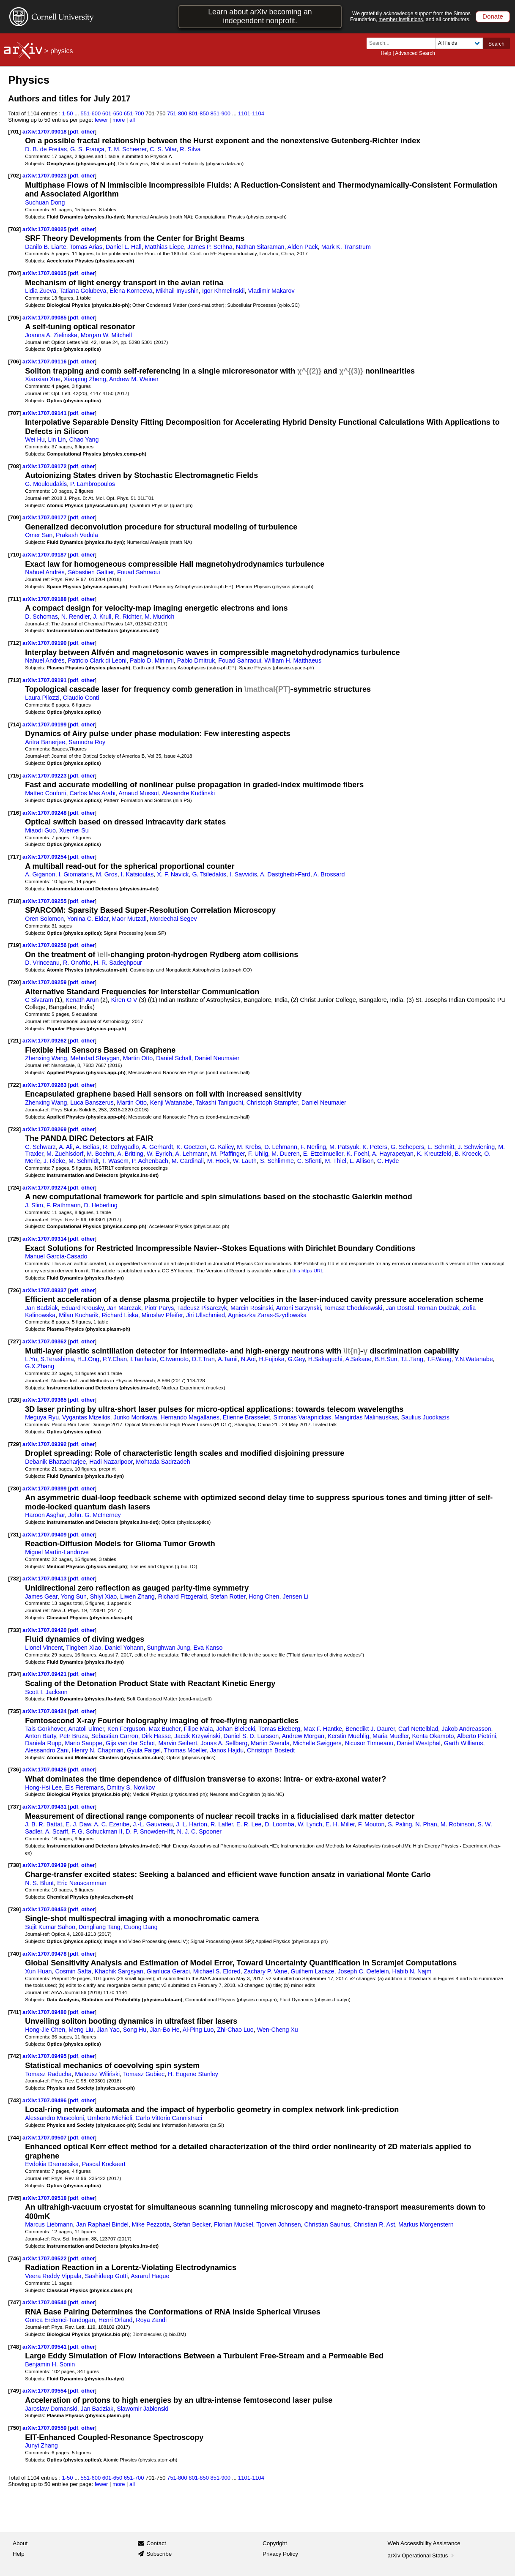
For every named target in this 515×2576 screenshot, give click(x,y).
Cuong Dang (141, 1927)
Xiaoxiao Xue (42, 379)
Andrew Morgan (303, 1736)
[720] (14, 982)
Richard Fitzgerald (182, 1596)
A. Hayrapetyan (393, 1153)
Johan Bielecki (235, 1728)
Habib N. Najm (412, 1971)
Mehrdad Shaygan (94, 1058)
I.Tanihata (143, 1359)
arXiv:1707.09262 (45, 1040)
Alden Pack (303, 246)
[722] (14, 1085)
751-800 (177, 113)
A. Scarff (56, 1831)
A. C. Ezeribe (111, 1824)
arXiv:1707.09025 (45, 229)
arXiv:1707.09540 (45, 2302)
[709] (14, 517)
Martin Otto (138, 1058)
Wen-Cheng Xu (277, 2029)
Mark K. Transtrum (346, 246)
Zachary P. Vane (265, 1971)
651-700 (134, 113)
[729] (14, 1444)
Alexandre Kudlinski (188, 793)
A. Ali (65, 1146)
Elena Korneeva (131, 290)
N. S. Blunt (39, 1883)
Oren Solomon (44, 918)
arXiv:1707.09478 (45, 1954)
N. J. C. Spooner (199, 1831)
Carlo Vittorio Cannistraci (169, 2118)
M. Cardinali (188, 1160)
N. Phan (426, 1824)
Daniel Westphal (419, 1743)
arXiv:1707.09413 (45, 1578)
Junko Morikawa (135, 1417)
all (132, 120)
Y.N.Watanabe (474, 1359)
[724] (14, 1187)
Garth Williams (463, 1743)
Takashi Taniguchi (219, 1102)
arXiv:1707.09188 (45, 599)
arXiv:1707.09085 (45, 317)
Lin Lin (57, 439)
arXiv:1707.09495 (45, 2056)
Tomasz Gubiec (143, 2074)
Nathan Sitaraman (260, 246)
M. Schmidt (83, 1160)
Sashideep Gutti (106, 2276)
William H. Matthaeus (293, 660)
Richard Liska (120, 1315)
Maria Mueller (391, 1736)
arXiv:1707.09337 (45, 1290)
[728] (14, 1400)
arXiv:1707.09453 (45, 1909)
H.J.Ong (88, 1359)
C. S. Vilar (163, 149)
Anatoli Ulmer (86, 1728)
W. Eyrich (159, 1153)
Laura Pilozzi (42, 697)
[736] (14, 1769)
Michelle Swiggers (317, 1743)
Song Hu (134, 2029)
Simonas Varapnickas (302, 1417)
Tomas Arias (85, 246)
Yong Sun (74, 1596)
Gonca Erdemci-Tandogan (60, 2320)
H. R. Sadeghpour (118, 962)
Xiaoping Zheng (85, 379)
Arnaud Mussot (138, 793)
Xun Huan (38, 1971)
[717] (14, 857)
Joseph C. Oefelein (363, 1971)
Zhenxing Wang (46, 1058)
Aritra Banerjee (45, 742)
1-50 (67, 113)
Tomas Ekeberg (279, 1728)
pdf (74, 131)
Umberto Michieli (109, 2118)
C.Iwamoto (174, 1359)
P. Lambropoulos (92, 483)
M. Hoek (218, 1160)
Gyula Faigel (144, 1750)
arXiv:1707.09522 (45, 2258)
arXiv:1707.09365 (45, 1400)
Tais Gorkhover (45, 1728)
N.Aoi (248, 1359)
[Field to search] (459, 43)
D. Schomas (41, 616)
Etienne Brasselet (246, 1417)
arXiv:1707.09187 (45, 554)
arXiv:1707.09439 (45, 1865)
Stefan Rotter (227, 1596)
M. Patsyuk (344, 1146)
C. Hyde (388, 1160)
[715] (14, 775)
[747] (14, 2302)
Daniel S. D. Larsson (251, 1736)
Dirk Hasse (156, 1736)
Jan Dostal (400, 1307)
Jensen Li (295, 1596)
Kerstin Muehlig (348, 1736)
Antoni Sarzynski (298, 1307)
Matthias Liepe (164, 246)
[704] (14, 273)
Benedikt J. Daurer (370, 1728)
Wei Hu (34, 439)
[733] (14, 1630)
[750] (14, 2428)
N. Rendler (75, 616)
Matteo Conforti (45, 793)
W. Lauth (245, 1160)
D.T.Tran (203, 1359)
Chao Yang (84, 439)
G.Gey (296, 1359)
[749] (14, 2391)
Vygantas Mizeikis (86, 1417)
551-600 (91, 113)
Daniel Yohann (123, 1647)
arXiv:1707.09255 (45, 901)
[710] (14, 554)
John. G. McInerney (94, 1515)
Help (386, 53)
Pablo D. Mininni (152, 660)
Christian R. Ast (374, 2224)
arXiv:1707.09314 (45, 1239)
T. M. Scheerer (127, 149)
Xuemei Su (74, 830)
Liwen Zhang (137, 1596)
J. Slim (34, 1205)
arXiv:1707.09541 (45, 2347)
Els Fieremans (84, 1787)
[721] (14, 1040)
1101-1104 (251, 113)
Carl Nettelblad (418, 1728)
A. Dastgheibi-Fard (285, 874)
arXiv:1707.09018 (45, 131)
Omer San (38, 535)
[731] (14, 1534)
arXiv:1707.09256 (45, 945)
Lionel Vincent (44, 1647)
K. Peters (374, 1146)
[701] (14, 131)
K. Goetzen (191, 1146)
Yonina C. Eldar (88, 918)
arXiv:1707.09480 (45, 2012)
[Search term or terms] (403, 43)
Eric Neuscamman (81, 1883)
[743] (14, 2100)
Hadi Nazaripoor (110, 1461)
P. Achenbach (150, 1160)
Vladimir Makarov (271, 290)
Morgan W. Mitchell (106, 335)
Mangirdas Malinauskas (366, 1417)
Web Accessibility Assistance (424, 2543)
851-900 (220, 113)
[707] (14, 413)
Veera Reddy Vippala (53, 2276)
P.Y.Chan (115, 1359)
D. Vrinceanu (42, 962)
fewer (101, 120)
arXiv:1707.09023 (45, 175)
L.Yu (31, 1359)
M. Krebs (249, 1146)
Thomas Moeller (185, 1750)
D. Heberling (101, 1205)
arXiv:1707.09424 (45, 1711)
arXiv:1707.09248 (45, 813)
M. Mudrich (159, 616)
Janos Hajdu (227, 1750)
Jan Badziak (41, 1307)
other (88, 131)
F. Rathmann (64, 1205)
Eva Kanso (207, 1647)
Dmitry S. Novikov (131, 1787)
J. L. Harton (191, 1824)
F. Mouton (371, 1824)
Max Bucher (164, 1728)
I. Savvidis (243, 874)
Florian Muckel (233, 2224)
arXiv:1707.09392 (45, 1444)
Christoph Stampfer (272, 1102)
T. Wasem (115, 1160)
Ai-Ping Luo (198, 2029)
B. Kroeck (468, 1153)
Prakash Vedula (77, 535)
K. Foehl (358, 1153)
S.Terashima (57, 1359)
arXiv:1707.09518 (45, 2198)
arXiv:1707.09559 (45, 2428)
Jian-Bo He (165, 2029)
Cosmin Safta (73, 1971)
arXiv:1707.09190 (45, 643)
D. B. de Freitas (46, 149)
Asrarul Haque (150, 2276)
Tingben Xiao (83, 1647)
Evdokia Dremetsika (52, 2164)
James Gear (41, 1596)
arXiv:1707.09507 (45, 2137)
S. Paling (400, 1824)
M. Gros (107, 874)
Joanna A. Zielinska (51, 335)
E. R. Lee (248, 1824)
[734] (14, 1674)
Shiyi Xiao (103, 1596)
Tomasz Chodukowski (353, 1307)
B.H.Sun (386, 1359)
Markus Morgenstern (426, 2224)
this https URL (308, 1270)
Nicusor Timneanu (369, 1743)
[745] (14, 2198)
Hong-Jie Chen (45, 2029)
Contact (156, 2543)
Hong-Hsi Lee (43, 1787)
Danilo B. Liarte (45, 246)
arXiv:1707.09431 (45, 1807)
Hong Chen (264, 1596)
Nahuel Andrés (44, 572)
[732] (14, 1578)
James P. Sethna (210, 246)
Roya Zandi (151, 2320)
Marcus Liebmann (49, 2224)
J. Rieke (54, 1160)
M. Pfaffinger (228, 1153)
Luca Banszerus (91, 1102)
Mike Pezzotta (151, 2224)
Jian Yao (108, 2029)
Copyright (275, 2543)
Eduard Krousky (82, 1307)
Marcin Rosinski (251, 1307)
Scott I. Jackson (46, 1692)
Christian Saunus (327, 2224)
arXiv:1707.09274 (45, 1187)
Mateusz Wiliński (97, 2074)
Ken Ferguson (126, 1728)
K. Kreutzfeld (434, 1153)
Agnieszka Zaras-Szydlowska (267, 1315)
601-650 (112, 113)
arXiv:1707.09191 (45, 680)
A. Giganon (40, 874)
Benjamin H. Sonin (50, 2364)
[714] (14, 724)
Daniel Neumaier (216, 1058)
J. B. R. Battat (43, 1824)
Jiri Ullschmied (205, 1315)
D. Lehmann (280, 1146)
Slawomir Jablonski (142, 2408)
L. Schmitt (440, 1146)
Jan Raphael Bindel (102, 2224)
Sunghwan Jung (168, 1647)
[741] (14, 2012)
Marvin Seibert (177, 1743)
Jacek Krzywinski (197, 1736)
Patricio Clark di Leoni (97, 660)
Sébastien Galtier (91, 572)
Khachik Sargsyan (119, 1971)
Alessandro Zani (46, 1750)
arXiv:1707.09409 (45, 1534)
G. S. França (87, 149)
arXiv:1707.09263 (45, 1085)
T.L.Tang (411, 1359)
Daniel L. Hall (124, 246)
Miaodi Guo (40, 830)
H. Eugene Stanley (193, 2074)
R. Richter (128, 616)
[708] (14, 466)
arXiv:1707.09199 (45, 724)
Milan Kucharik (78, 1315)
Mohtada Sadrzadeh (163, 1461)
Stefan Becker (192, 2224)
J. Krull (102, 616)
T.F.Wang (439, 1359)
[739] (14, 1909)
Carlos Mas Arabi (92, 793)
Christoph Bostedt (271, 1750)
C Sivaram (39, 999)
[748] (14, 2347)
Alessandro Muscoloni (54, 2118)
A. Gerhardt (157, 1146)
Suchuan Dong (45, 202)
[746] (14, 2258)
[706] (14, 361)
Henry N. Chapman (97, 1750)
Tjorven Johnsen (278, 2224)
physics (61, 51)
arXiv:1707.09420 (45, 1630)
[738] (14, 1865)
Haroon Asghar (45, 1515)
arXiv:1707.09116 (45, 361)
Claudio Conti (81, 697)
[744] (14, 2137)
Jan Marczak (124, 1307)
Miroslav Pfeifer (162, 1315)
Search (496, 44)
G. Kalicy (221, 1146)
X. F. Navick (173, 874)
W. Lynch (310, 1824)
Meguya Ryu (42, 1417)
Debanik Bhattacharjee (55, 1461)
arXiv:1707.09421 (45, 1674)
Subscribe (159, 2554)
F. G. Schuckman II (96, 1831)
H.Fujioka (272, 1359)
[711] (14, 599)
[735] (14, 1711)
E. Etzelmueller (323, 1153)
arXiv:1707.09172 (45, 466)
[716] (14, 813)
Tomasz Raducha (48, 2074)
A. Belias (87, 1146)
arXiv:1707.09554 (45, 2391)
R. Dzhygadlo (121, 1146)
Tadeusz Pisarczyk (202, 1307)
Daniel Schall (173, 1058)
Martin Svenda (270, 1743)
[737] (14, 1807)
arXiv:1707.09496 (45, 2100)
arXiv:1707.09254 (45, 857)
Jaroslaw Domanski (51, 2408)
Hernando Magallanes (189, 1417)
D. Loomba (279, 1824)
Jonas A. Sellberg (223, 1743)
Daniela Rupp (43, 1743)
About (20, 2543)
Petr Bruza (73, 1736)
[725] (14, 1239)
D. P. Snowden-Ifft (150, 1831)
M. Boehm (100, 1153)
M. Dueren (285, 1153)
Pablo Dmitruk (196, 660)
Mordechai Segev (173, 918)
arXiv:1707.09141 (45, 413)
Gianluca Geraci (168, 1971)
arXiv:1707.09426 (45, 1769)
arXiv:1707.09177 (45, 517)
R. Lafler (222, 1824)
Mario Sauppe (83, 1743)
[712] (14, 643)
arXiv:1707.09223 (45, 775)
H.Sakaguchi (325, 1359)
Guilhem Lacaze (312, 1971)
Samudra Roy (86, 742)
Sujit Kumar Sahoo (50, 1927)
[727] (14, 1341)
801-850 (199, 113)
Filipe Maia (198, 1728)
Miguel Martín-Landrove (57, 1552)
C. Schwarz (40, 1146)
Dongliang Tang (100, 1927)
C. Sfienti (309, 1160)
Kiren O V (124, 999)
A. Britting (130, 1153)
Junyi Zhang (41, 2445)
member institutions (400, 19)
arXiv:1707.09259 (45, 982)
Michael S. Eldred (217, 1971)
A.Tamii (228, 1359)
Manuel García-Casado (56, 1256)
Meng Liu (80, 2029)
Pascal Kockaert (104, 2164)
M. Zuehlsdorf (65, 1153)
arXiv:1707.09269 (45, 1129)
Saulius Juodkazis (425, 1417)
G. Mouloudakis (46, 483)
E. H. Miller (340, 1824)
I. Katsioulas (137, 874)
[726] (14, 1290)
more (118, 120)
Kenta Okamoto (433, 1736)
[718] (14, 901)
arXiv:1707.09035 (45, 273)
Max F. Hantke (323, 1728)
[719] (14, 945)
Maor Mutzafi (129, 918)
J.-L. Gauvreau (153, 1824)
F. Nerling (313, 1146)
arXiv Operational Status (422, 2555)
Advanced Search (415, 53)
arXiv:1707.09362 (45, 1341)
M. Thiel (335, 1160)
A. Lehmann (191, 1153)
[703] (14, 229)
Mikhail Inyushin (177, 290)
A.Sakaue (358, 1359)
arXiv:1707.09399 (45, 1488)
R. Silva (190, 149)
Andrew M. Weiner (134, 379)
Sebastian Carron (114, 1736)
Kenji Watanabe (171, 1102)
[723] (14, 1129)
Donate (492, 16)
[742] (14, 2056)
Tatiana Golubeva (82, 290)
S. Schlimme (277, 1160)
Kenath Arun (82, 999)
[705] (14, 317)
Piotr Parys (159, 1307)
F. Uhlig (258, 1153)
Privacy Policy (280, 2554)
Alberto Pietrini (476, 1736)
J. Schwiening (476, 1146)
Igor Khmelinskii (223, 290)
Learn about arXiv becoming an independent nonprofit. (260, 16)
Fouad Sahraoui (138, 572)
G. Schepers (407, 1146)
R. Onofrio (76, 962)
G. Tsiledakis (209, 874)
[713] (14, 680)
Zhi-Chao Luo (235, 2029)
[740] (14, 1954)
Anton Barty (40, 1736)
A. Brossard (329, 874)
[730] (14, 1488)
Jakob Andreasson (466, 1728)
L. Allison (362, 1160)
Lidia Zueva (40, 290)
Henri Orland (116, 2320)
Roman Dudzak (438, 1307)
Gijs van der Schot (130, 1743)
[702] (14, 175)
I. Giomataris (75, 874)
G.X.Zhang (39, 1366)
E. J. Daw (78, 1824)
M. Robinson (457, 1824)
